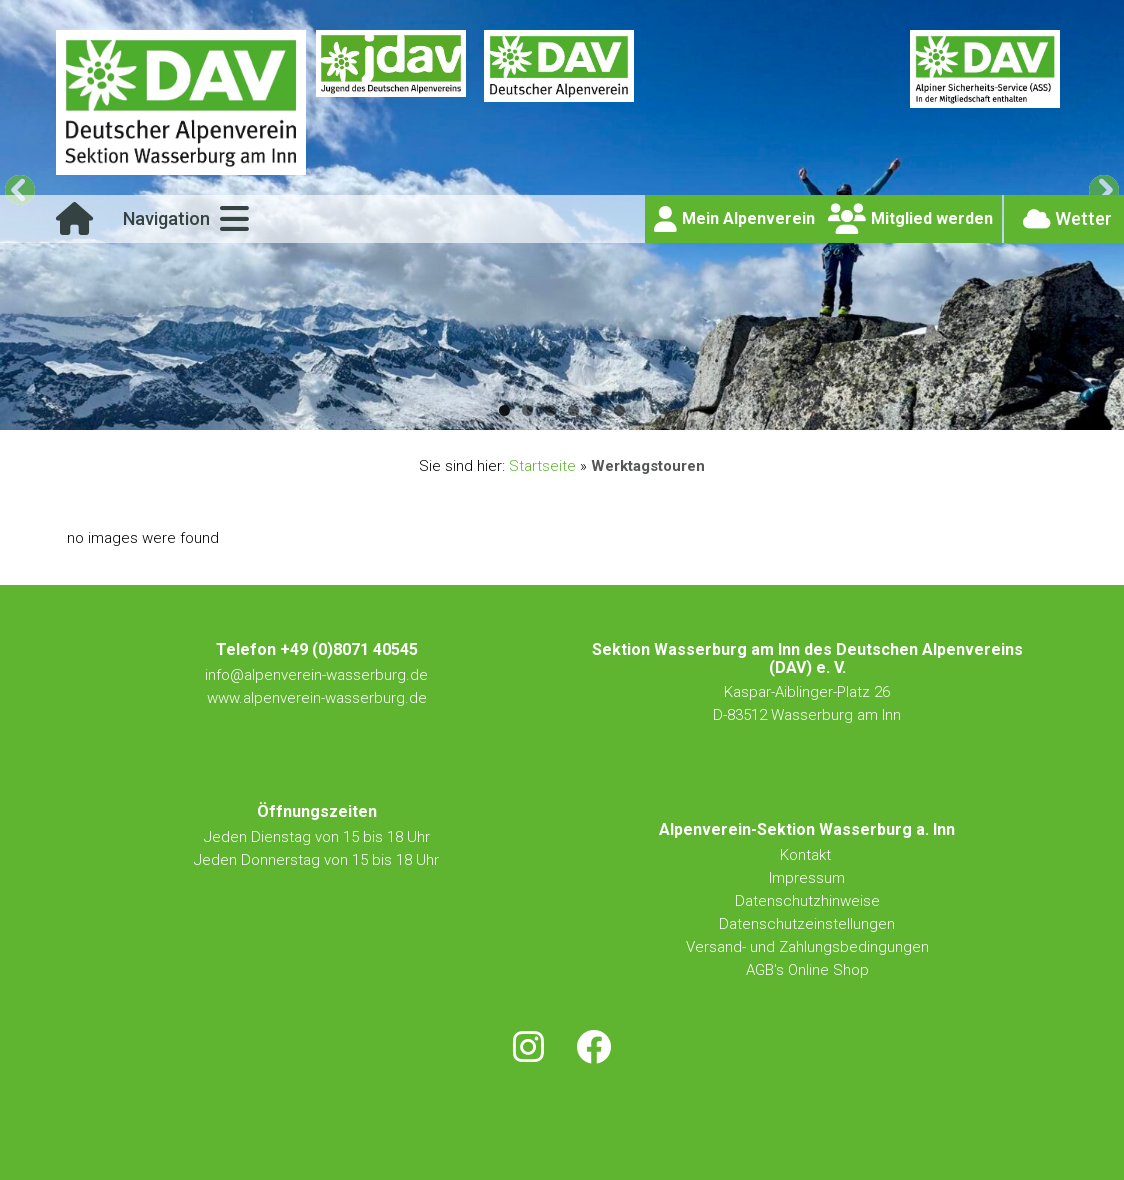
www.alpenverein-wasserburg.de (317, 698)
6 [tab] (619, 410)
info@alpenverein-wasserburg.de (316, 675)
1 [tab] (504, 410)
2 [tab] (527, 410)
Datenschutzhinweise (807, 901)
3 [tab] (550, 410)
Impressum (807, 878)
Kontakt (807, 855)
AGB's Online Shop (807, 970)
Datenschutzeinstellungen (807, 924)
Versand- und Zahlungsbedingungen (807, 947)
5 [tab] (596, 410)
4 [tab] (573, 410)
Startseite (542, 466)
